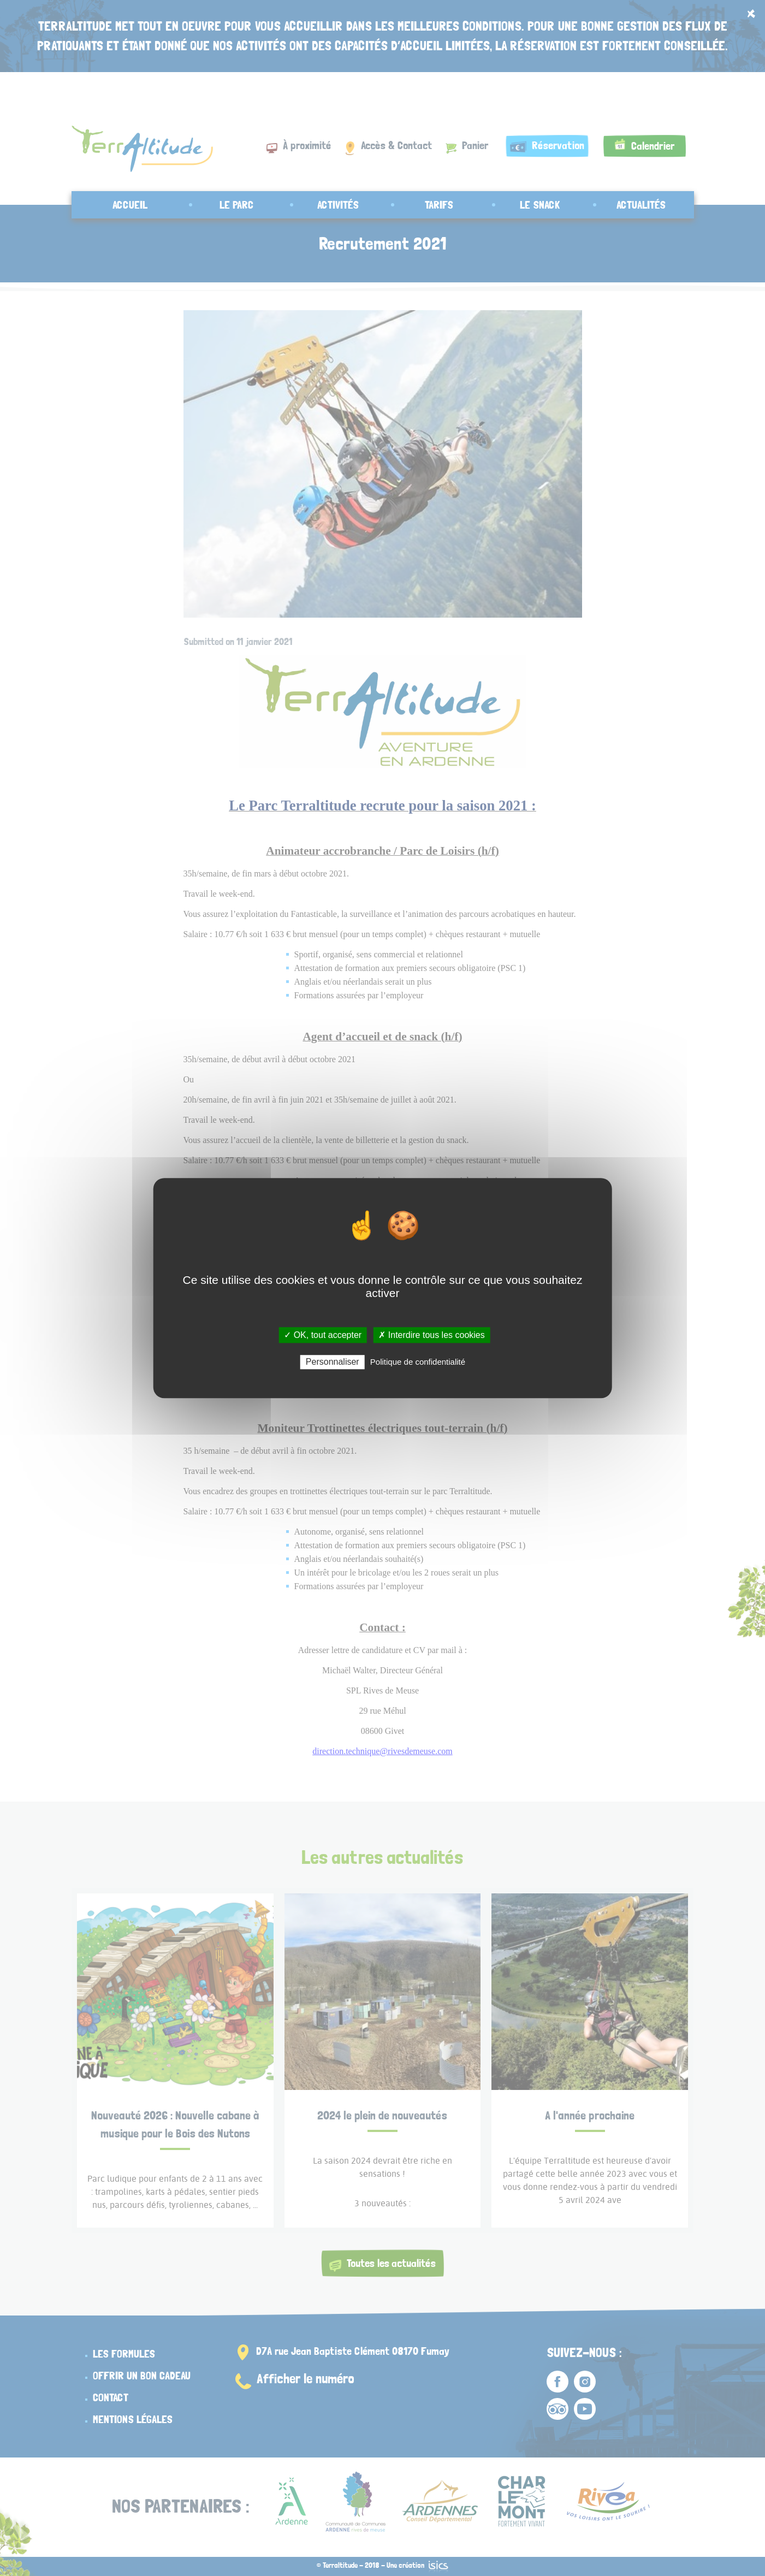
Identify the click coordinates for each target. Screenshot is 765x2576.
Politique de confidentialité (417, 1361)
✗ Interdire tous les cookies (431, 1335)
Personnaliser (332, 1361)
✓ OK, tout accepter (322, 1335)
